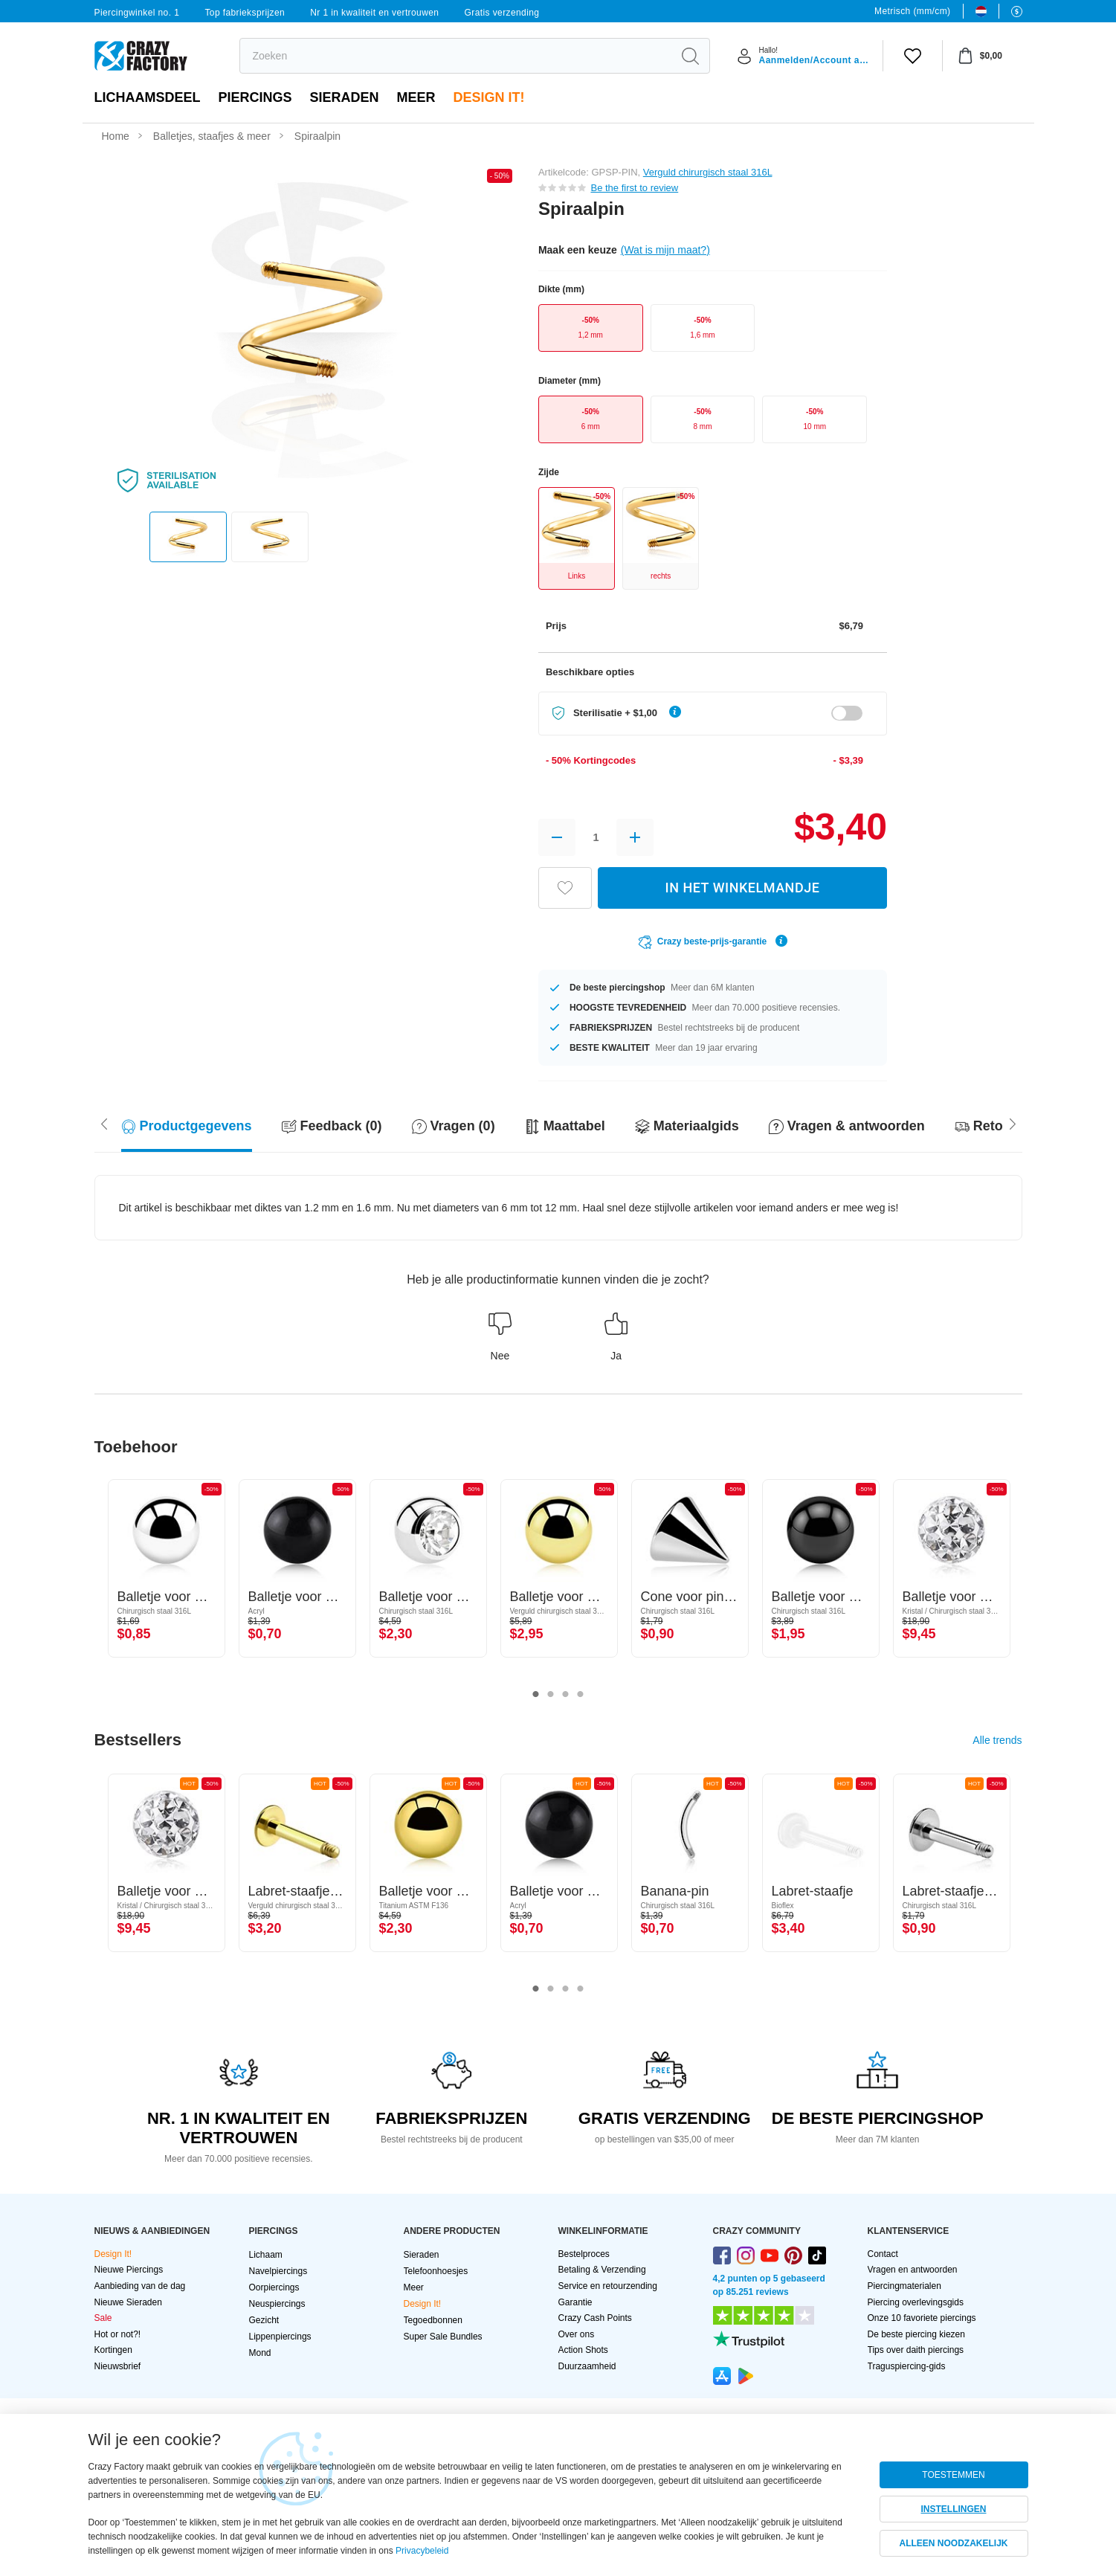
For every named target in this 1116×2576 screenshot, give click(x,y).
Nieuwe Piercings (129, 2269)
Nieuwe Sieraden (128, 2302)
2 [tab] (551, 1694)
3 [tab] (565, 1694)
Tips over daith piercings (916, 2350)
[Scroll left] (1012, 1123)
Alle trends (997, 1740)
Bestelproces (584, 2254)
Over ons (576, 2334)
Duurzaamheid (587, 2366)
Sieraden (344, 97)
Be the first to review (634, 187)
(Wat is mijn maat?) (665, 250)
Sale (103, 2318)
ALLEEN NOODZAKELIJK (953, 2543)
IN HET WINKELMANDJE (742, 887)
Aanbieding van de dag (140, 2286)
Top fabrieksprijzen (244, 12)
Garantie (575, 2302)
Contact (883, 2254)
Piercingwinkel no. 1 (137, 12)
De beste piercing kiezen (916, 2334)
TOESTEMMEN (953, 2475)
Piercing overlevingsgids (916, 2302)
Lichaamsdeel (147, 97)
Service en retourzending (607, 2286)
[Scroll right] (104, 1123)
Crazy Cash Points (595, 2318)
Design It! (489, 97)
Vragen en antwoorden (913, 2269)
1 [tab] (536, 1694)
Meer (416, 97)
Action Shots (583, 2350)
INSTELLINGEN (953, 2509)
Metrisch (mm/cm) (912, 11)
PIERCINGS (255, 97)
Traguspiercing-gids (907, 2366)
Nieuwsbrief (117, 2366)
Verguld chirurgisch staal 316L (708, 172)
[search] (456, 55)
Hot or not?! (117, 2334)
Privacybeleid (422, 2551)
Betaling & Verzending (602, 2269)
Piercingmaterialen (904, 2286)
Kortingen (113, 2350)
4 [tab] (580, 1694)
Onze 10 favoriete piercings (922, 2318)
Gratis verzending (502, 12)
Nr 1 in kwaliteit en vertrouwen (374, 12)
